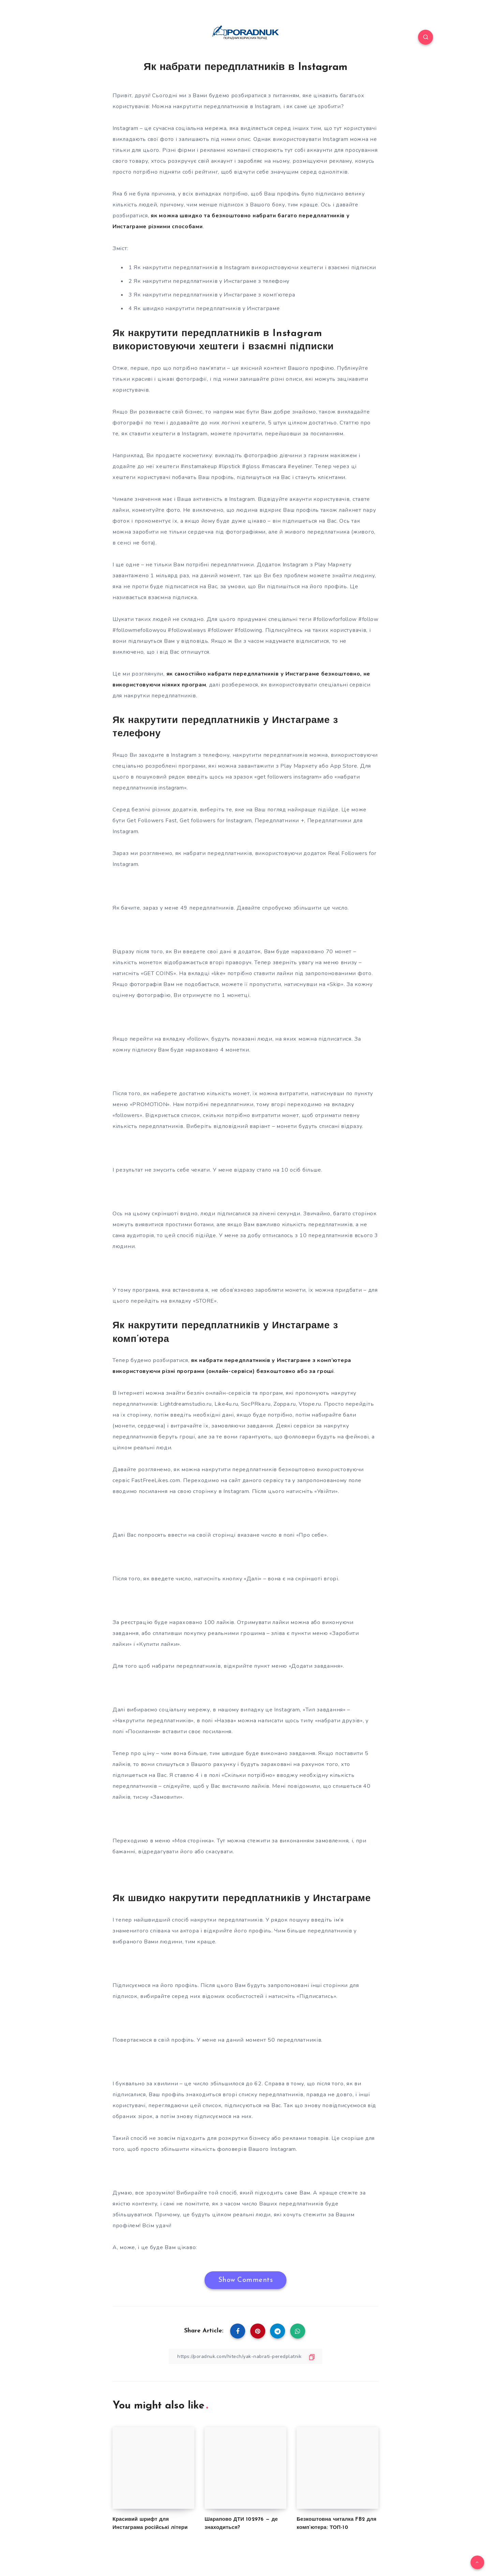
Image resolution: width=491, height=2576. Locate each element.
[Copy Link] (245, 2356)
